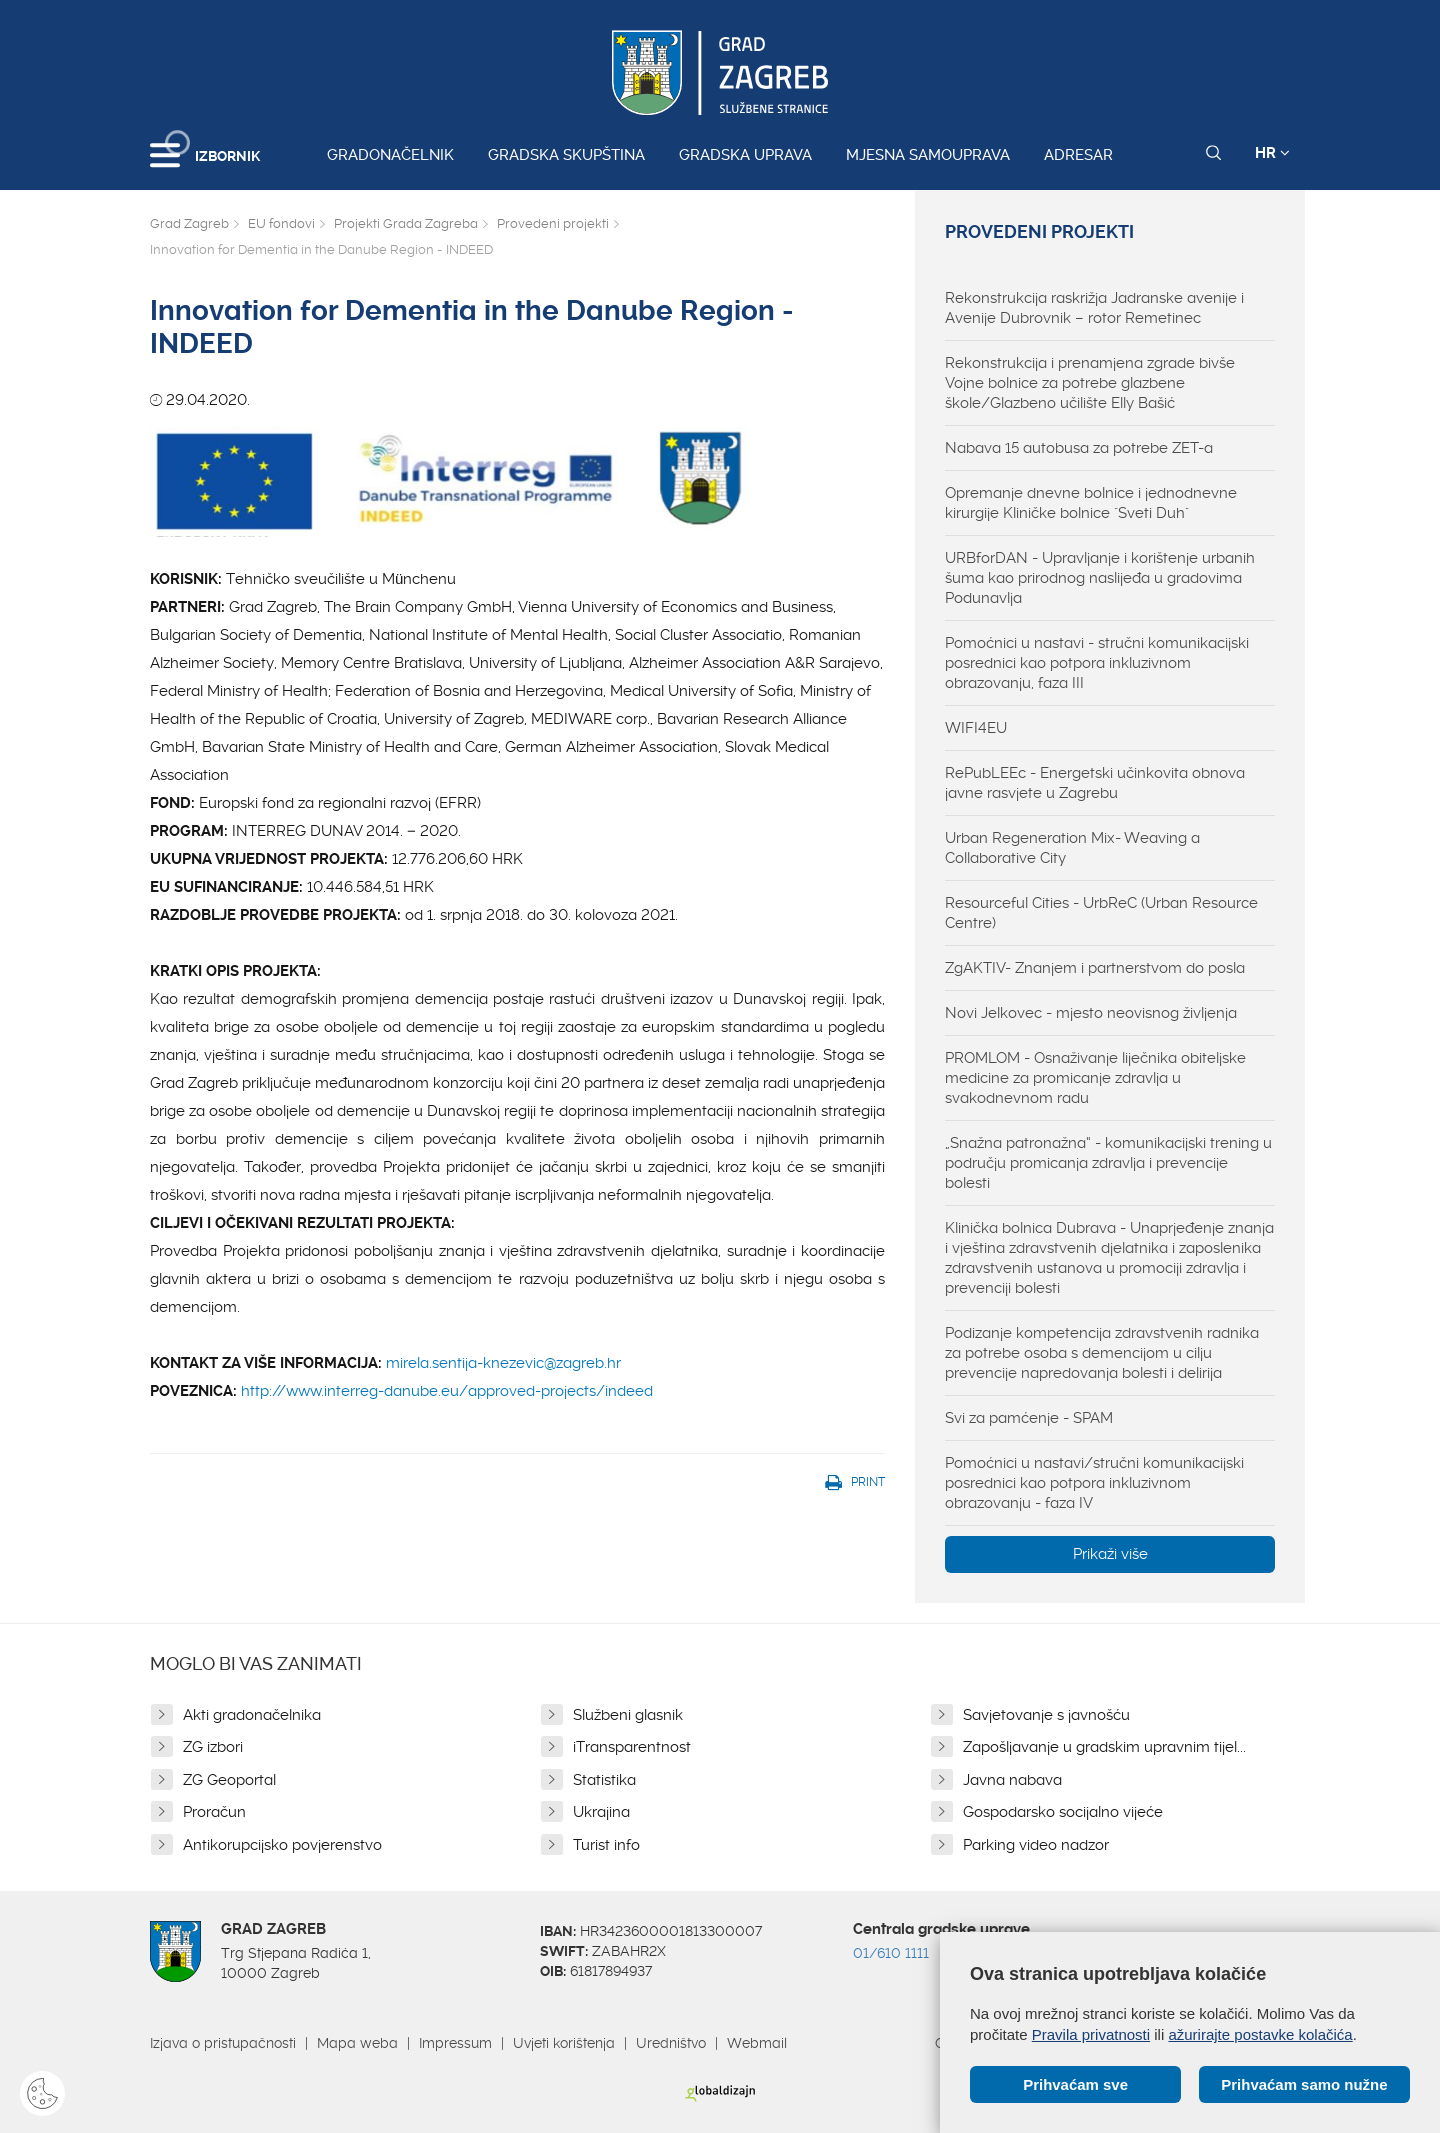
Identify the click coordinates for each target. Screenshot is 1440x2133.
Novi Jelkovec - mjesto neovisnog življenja (1091, 1013)
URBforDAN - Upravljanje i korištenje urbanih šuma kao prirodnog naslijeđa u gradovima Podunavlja (1100, 578)
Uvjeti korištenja (564, 2043)
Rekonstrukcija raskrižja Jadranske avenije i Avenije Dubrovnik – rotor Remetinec (1094, 308)
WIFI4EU (976, 728)
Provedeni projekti (553, 223)
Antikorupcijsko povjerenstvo (282, 1845)
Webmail (757, 2043)
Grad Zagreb (189, 223)
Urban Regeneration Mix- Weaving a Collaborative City (1072, 848)
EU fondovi (281, 223)
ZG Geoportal (229, 1780)
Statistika (604, 1780)
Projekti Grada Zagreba (406, 223)
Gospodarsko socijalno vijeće (1063, 1812)
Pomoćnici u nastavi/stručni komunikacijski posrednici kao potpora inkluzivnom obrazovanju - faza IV (1094, 1483)
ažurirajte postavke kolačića (1260, 2034)
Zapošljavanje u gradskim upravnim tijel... (1104, 1747)
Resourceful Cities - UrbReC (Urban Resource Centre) (1101, 913)
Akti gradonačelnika (252, 1715)
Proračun (214, 1812)
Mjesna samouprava (928, 155)
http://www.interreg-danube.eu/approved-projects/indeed (447, 1391)
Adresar (1078, 155)
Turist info (606, 1845)
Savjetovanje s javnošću (1046, 1715)
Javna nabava (1012, 1780)
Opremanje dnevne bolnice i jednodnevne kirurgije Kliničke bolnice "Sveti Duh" (1091, 503)
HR (1272, 153)
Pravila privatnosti (1091, 2034)
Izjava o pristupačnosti (223, 2043)
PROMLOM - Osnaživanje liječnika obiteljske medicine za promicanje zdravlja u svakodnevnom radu (1095, 1078)
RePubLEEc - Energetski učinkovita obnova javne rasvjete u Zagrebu (1095, 783)
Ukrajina (601, 1812)
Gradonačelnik (390, 155)
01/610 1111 (891, 1953)
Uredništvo (671, 2043)
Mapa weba (357, 2043)
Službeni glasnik (628, 1715)
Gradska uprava (745, 155)
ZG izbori (213, 1747)
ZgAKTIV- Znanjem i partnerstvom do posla (1095, 968)
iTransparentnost (632, 1747)
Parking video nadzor (1036, 1845)
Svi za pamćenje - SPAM (1029, 1418)
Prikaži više (1110, 1554)
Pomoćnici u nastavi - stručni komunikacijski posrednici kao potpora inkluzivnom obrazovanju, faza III (1097, 663)
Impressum (455, 2043)
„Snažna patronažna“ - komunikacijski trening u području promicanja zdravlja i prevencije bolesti (1108, 1163)
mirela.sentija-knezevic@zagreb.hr (503, 1363)
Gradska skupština (566, 155)
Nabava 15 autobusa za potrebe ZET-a (1079, 448)
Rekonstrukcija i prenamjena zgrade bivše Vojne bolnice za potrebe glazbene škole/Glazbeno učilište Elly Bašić (1090, 383)
